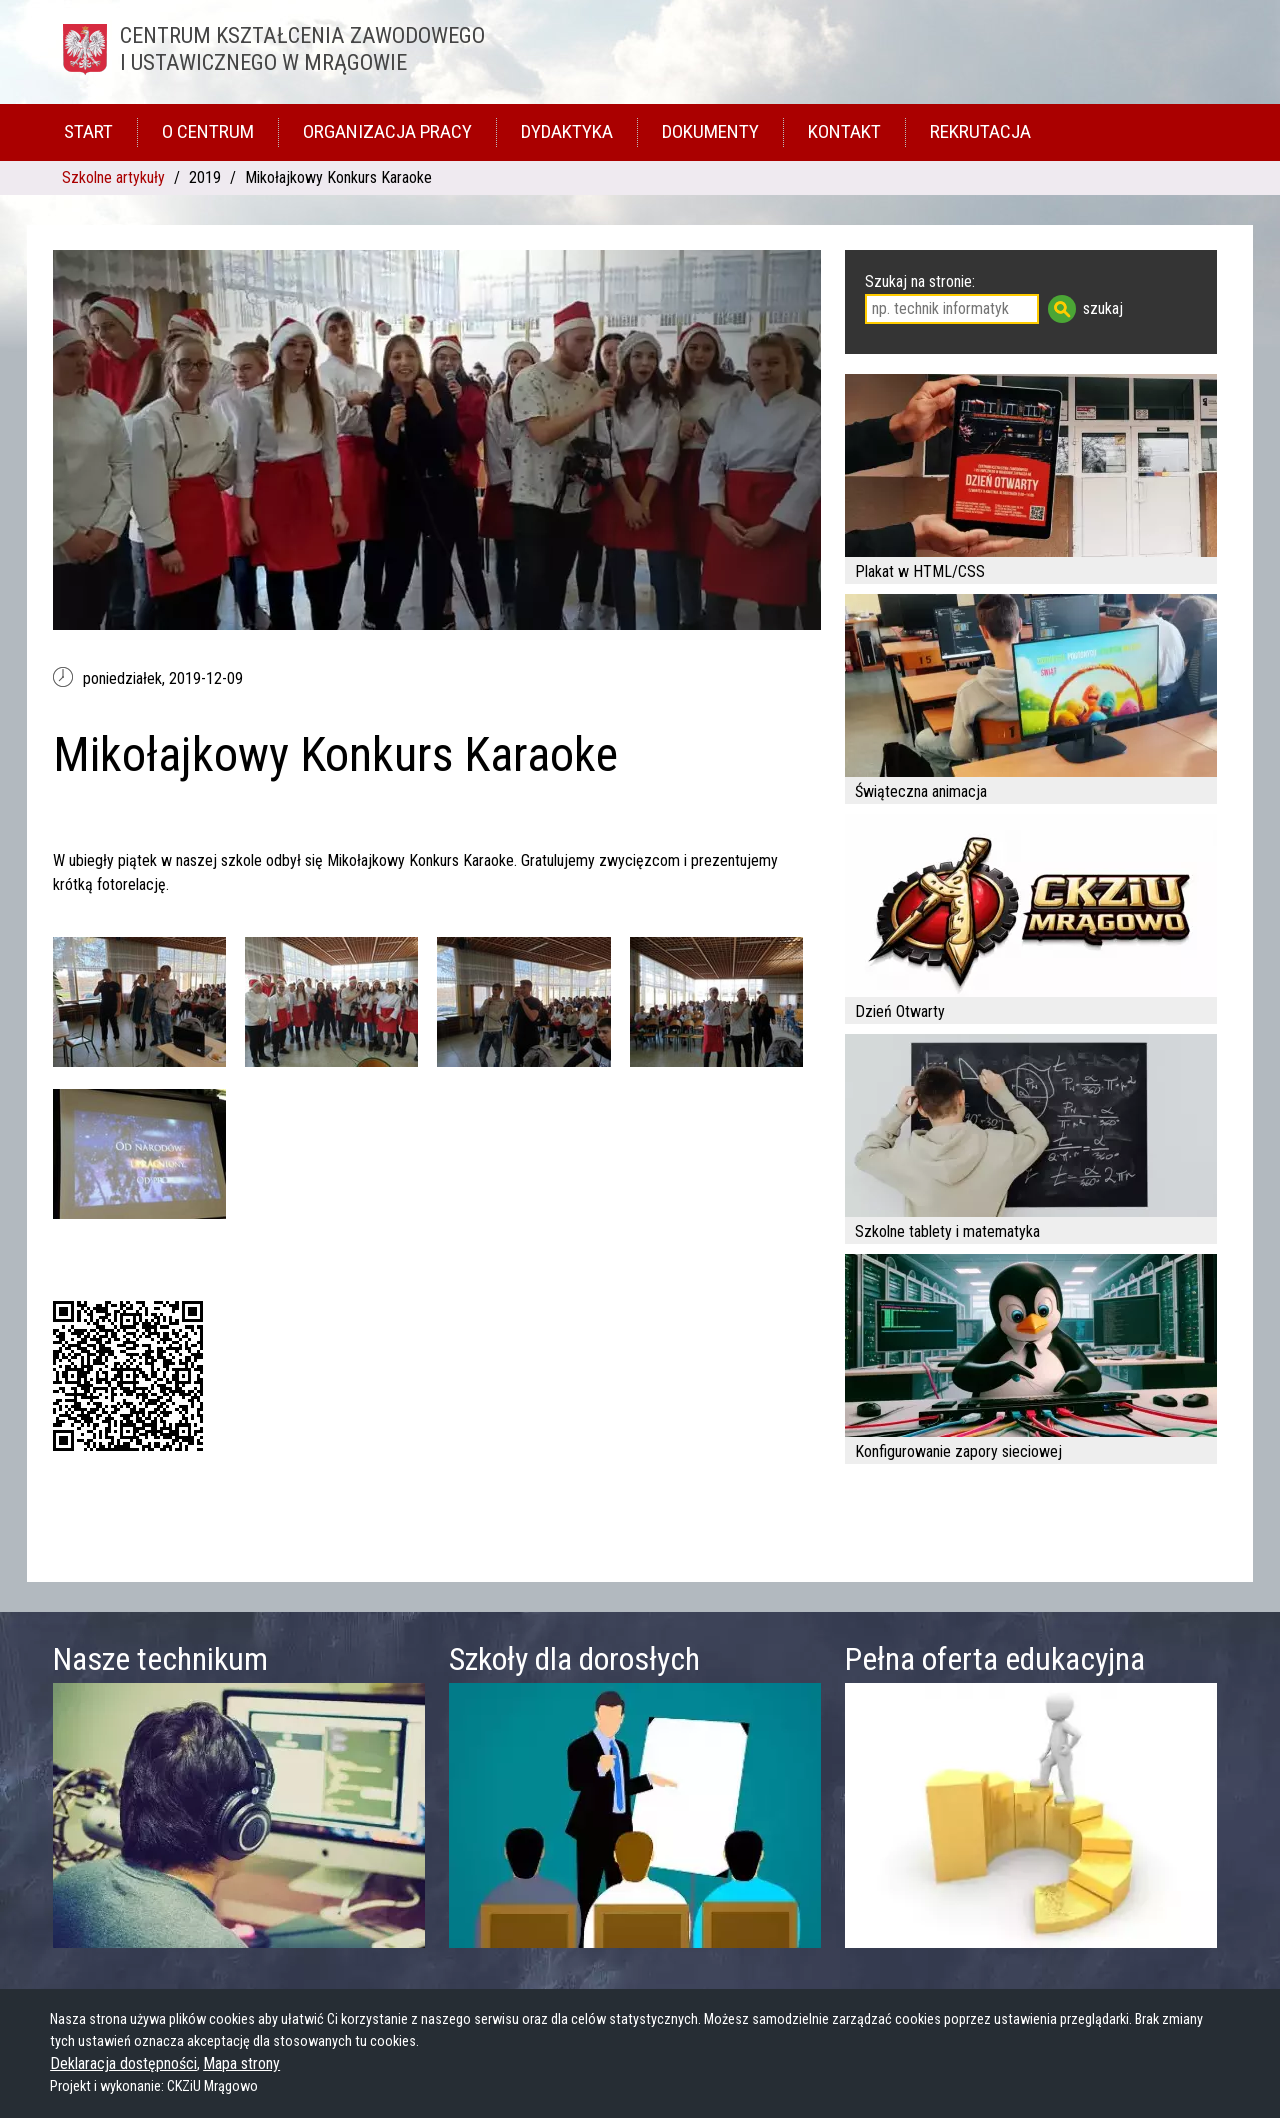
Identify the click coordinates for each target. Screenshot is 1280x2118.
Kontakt (844, 131)
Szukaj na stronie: (920, 281)
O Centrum (208, 131)
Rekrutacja (980, 131)
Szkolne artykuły (113, 177)
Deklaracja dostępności (123, 2063)
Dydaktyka (567, 131)
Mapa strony (241, 2063)
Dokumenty (710, 131)
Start (88, 131)
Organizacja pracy (387, 131)
